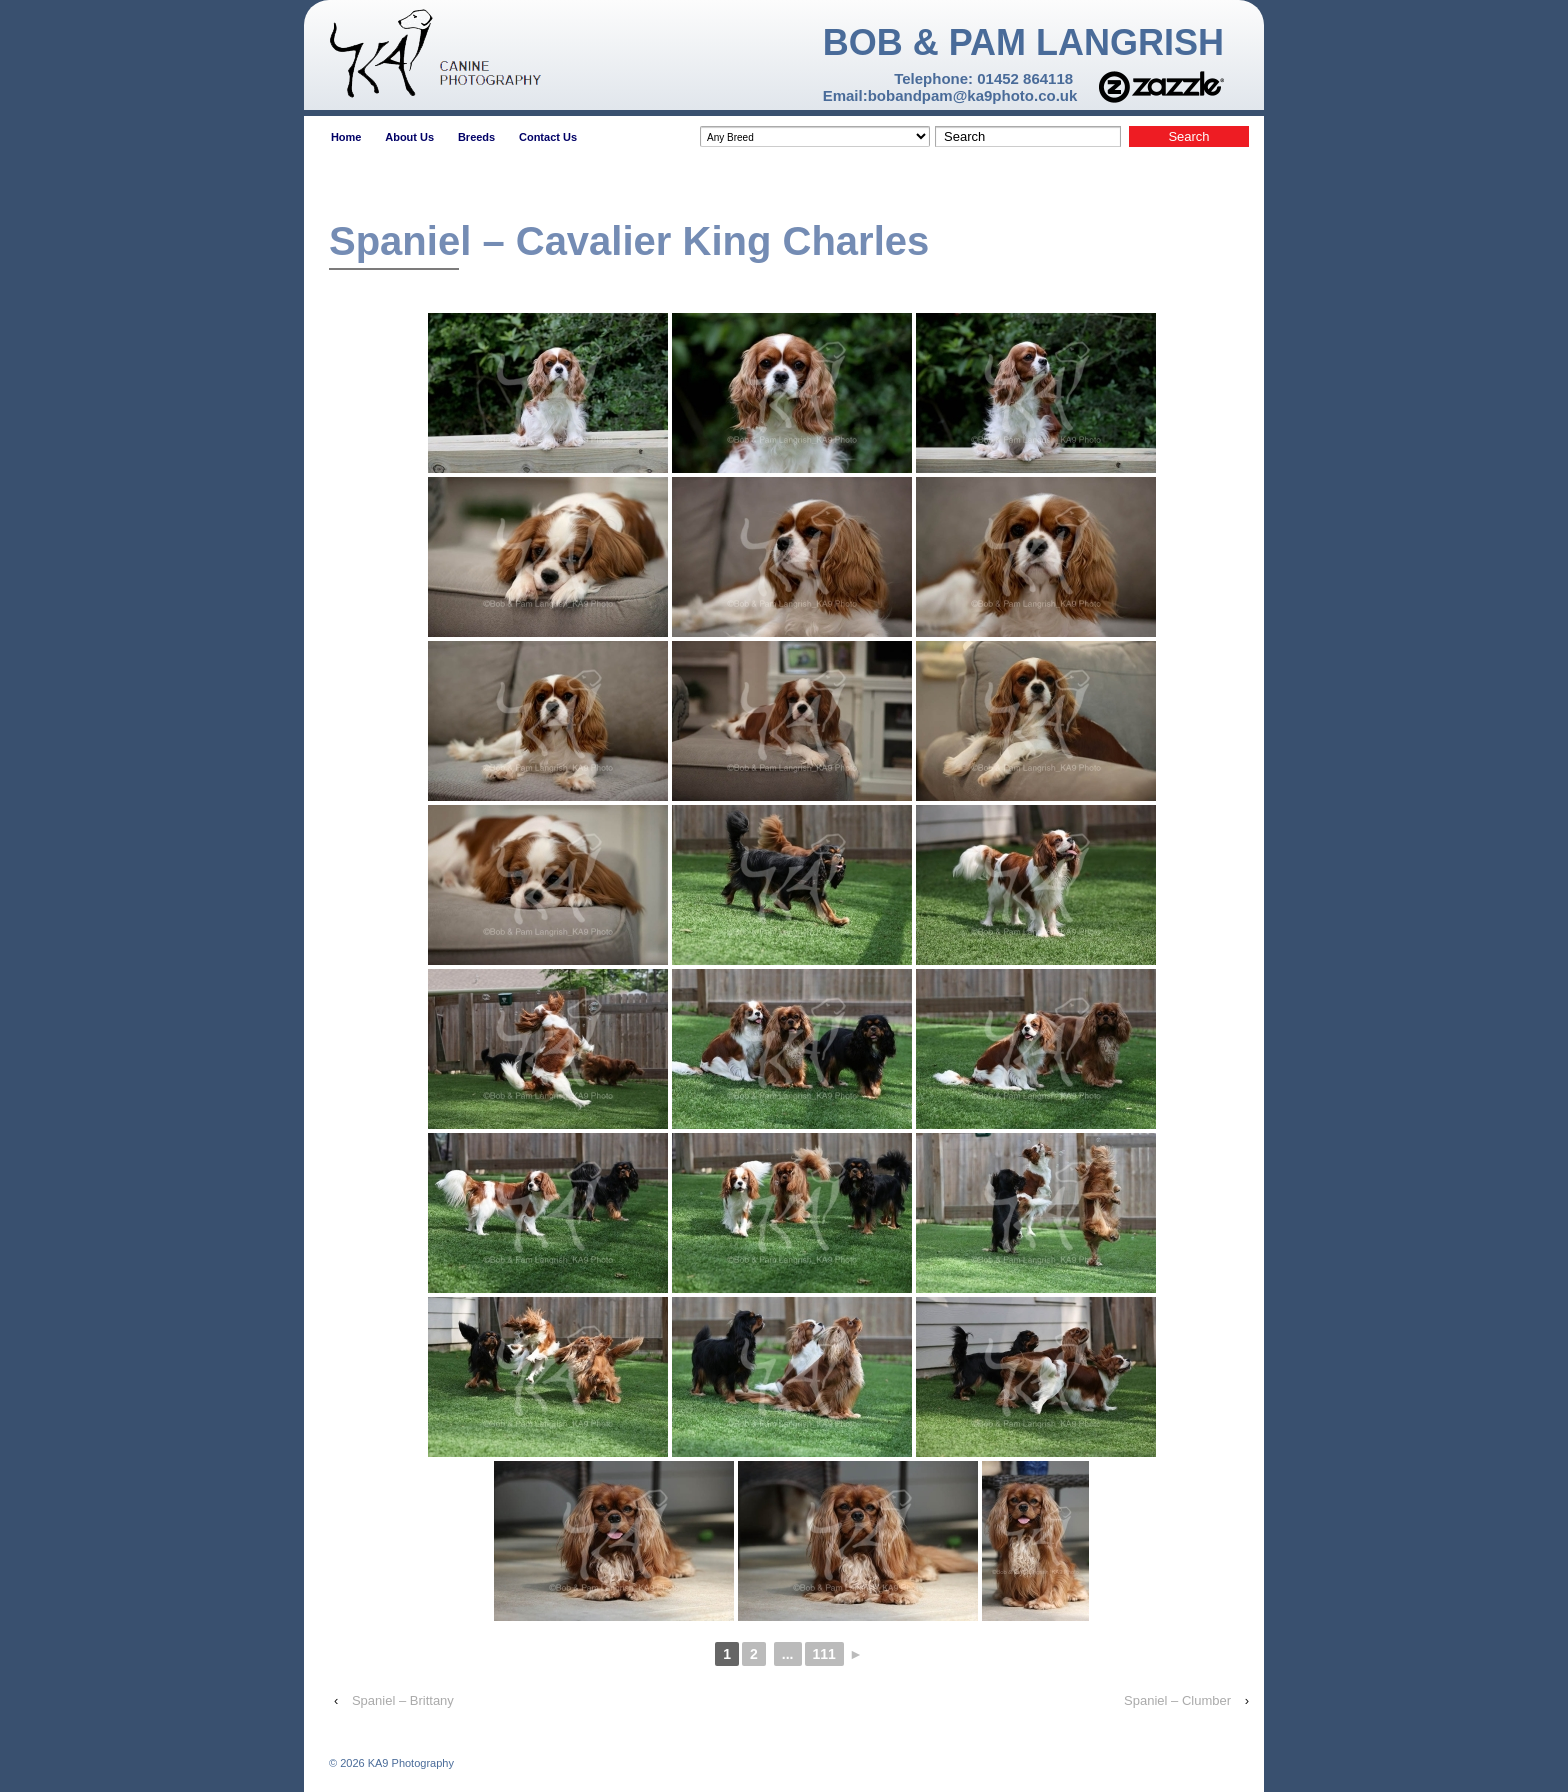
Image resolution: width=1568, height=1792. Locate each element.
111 (824, 1654)
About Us (409, 137)
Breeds (476, 137)
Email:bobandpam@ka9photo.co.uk (950, 95)
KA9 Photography (409, 1763)
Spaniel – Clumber (1177, 1700)
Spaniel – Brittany (403, 1700)
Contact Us (548, 137)
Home (346, 137)
